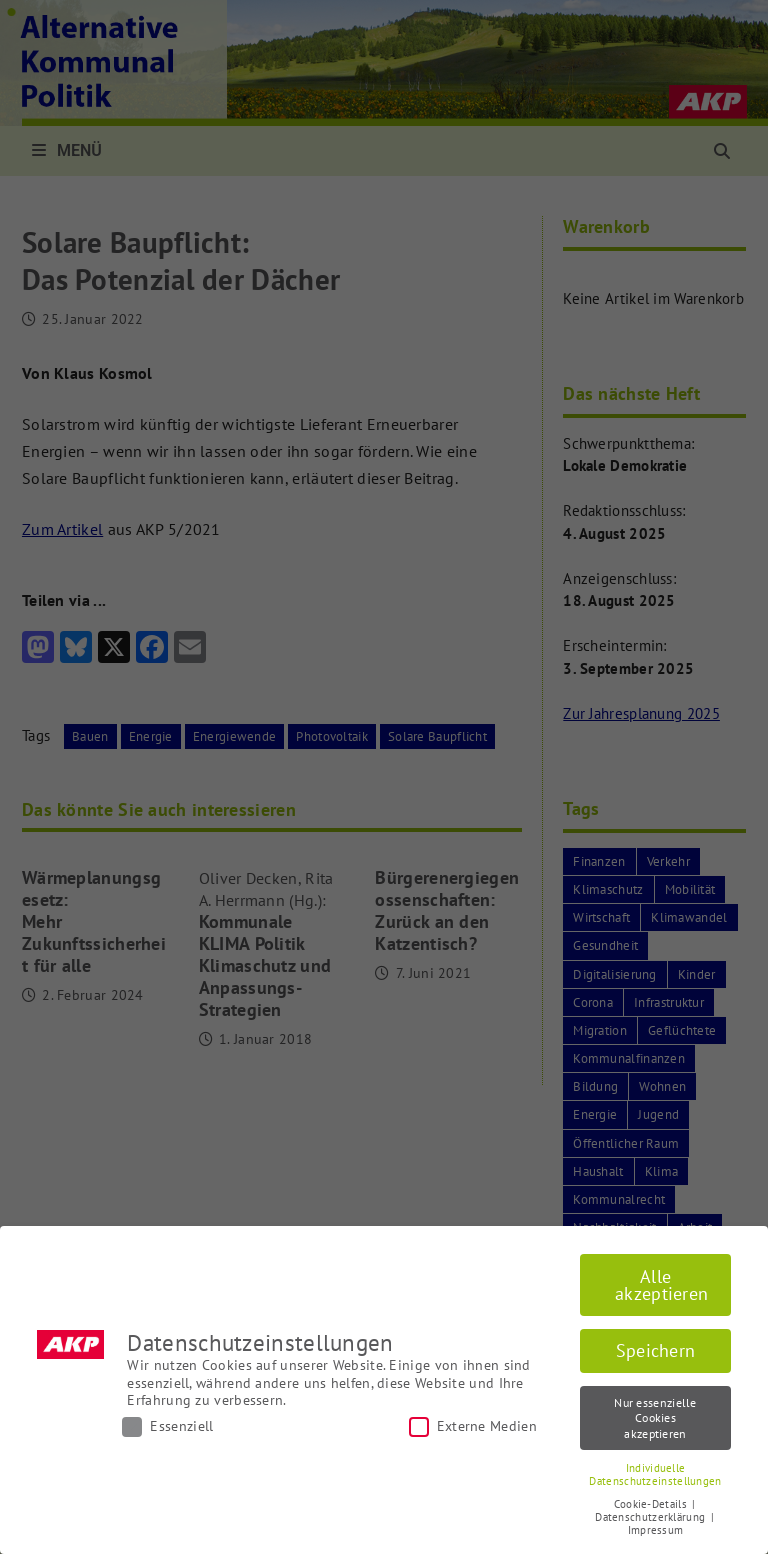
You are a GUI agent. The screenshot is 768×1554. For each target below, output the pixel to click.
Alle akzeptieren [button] (661, 1285)
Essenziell (167, 1426)
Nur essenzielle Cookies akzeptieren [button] (655, 1418)
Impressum (656, 1530)
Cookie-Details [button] (652, 1504)
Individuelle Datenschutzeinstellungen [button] (655, 1474)
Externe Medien (473, 1426)
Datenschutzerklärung (651, 1517)
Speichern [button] (656, 1350)
